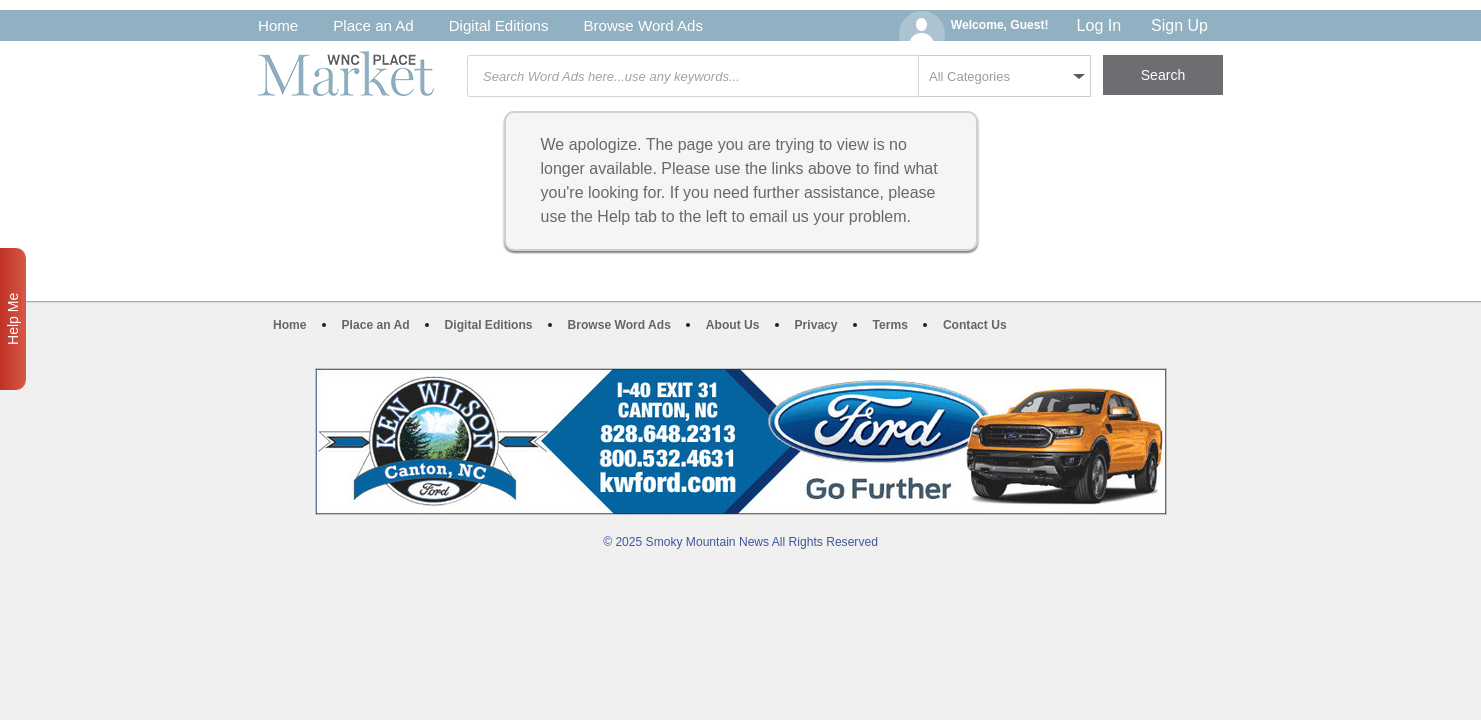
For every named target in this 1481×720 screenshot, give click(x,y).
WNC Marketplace (346, 73)
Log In (1099, 25)
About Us (733, 325)
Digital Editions (499, 25)
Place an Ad (373, 25)
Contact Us (975, 325)
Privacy (816, 325)
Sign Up (1179, 25)
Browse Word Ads (643, 25)
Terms (890, 325)
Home (278, 25)
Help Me (13, 319)
